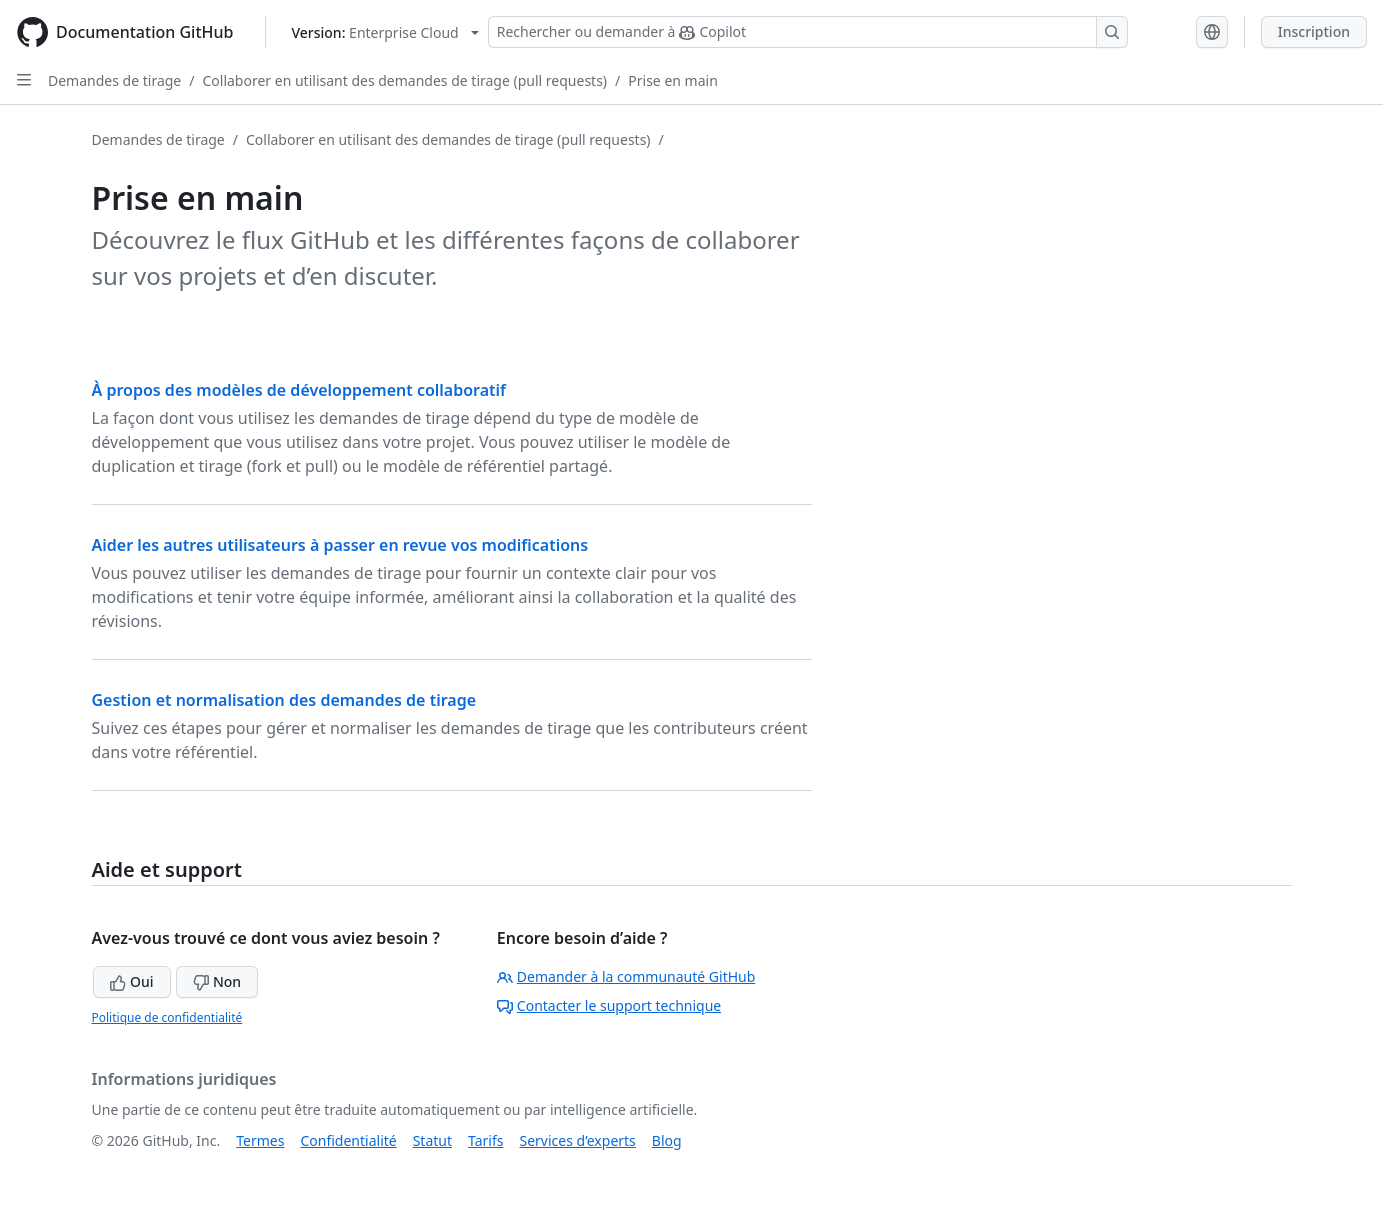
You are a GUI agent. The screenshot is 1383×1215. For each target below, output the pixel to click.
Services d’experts (577, 1140)
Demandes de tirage (114, 80)
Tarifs (485, 1140)
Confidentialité (348, 1140)
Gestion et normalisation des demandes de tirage (284, 700)
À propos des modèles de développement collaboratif (299, 390)
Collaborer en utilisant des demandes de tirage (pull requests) (404, 80)
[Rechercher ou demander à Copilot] (808, 32)
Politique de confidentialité (167, 1017)
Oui (131, 981)
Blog (667, 1140)
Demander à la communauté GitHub (626, 976)
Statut (432, 1140)
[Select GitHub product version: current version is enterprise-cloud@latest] (384, 32)
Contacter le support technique (609, 1005)
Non (217, 981)
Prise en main (673, 80)
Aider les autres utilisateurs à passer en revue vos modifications (340, 545)
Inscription (1314, 31)
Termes (260, 1140)
